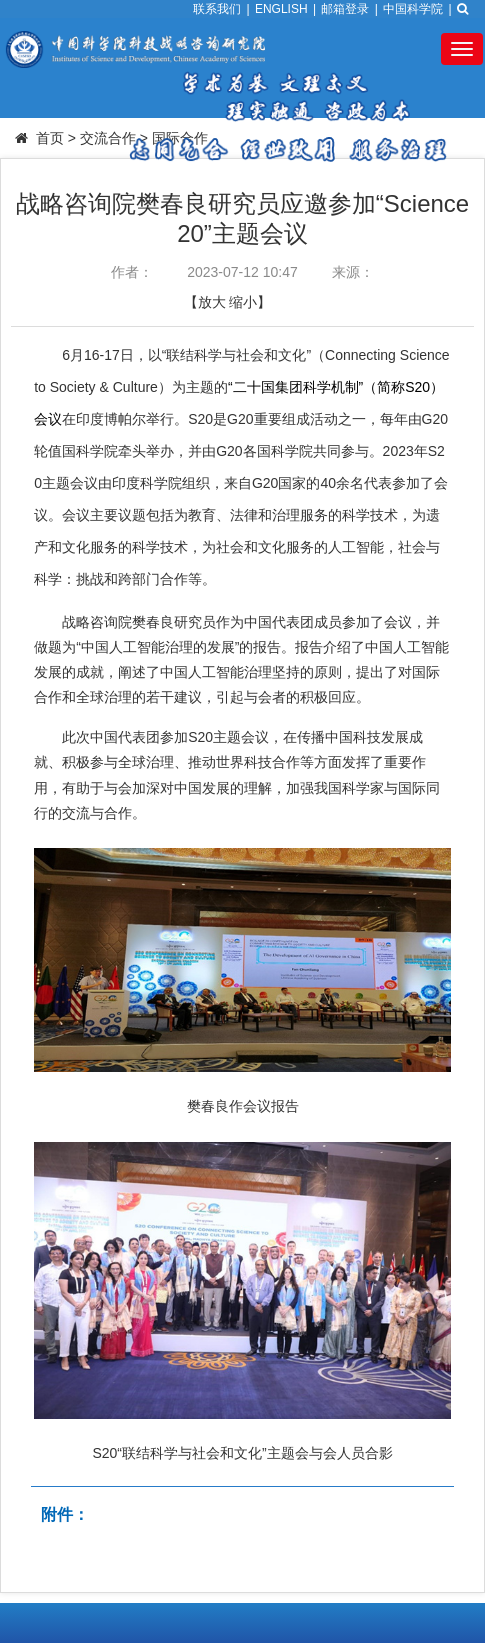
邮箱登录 (345, 9)
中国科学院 (413, 9)
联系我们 (217, 9)
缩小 (243, 302)
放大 (212, 302)
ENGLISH (281, 9)
